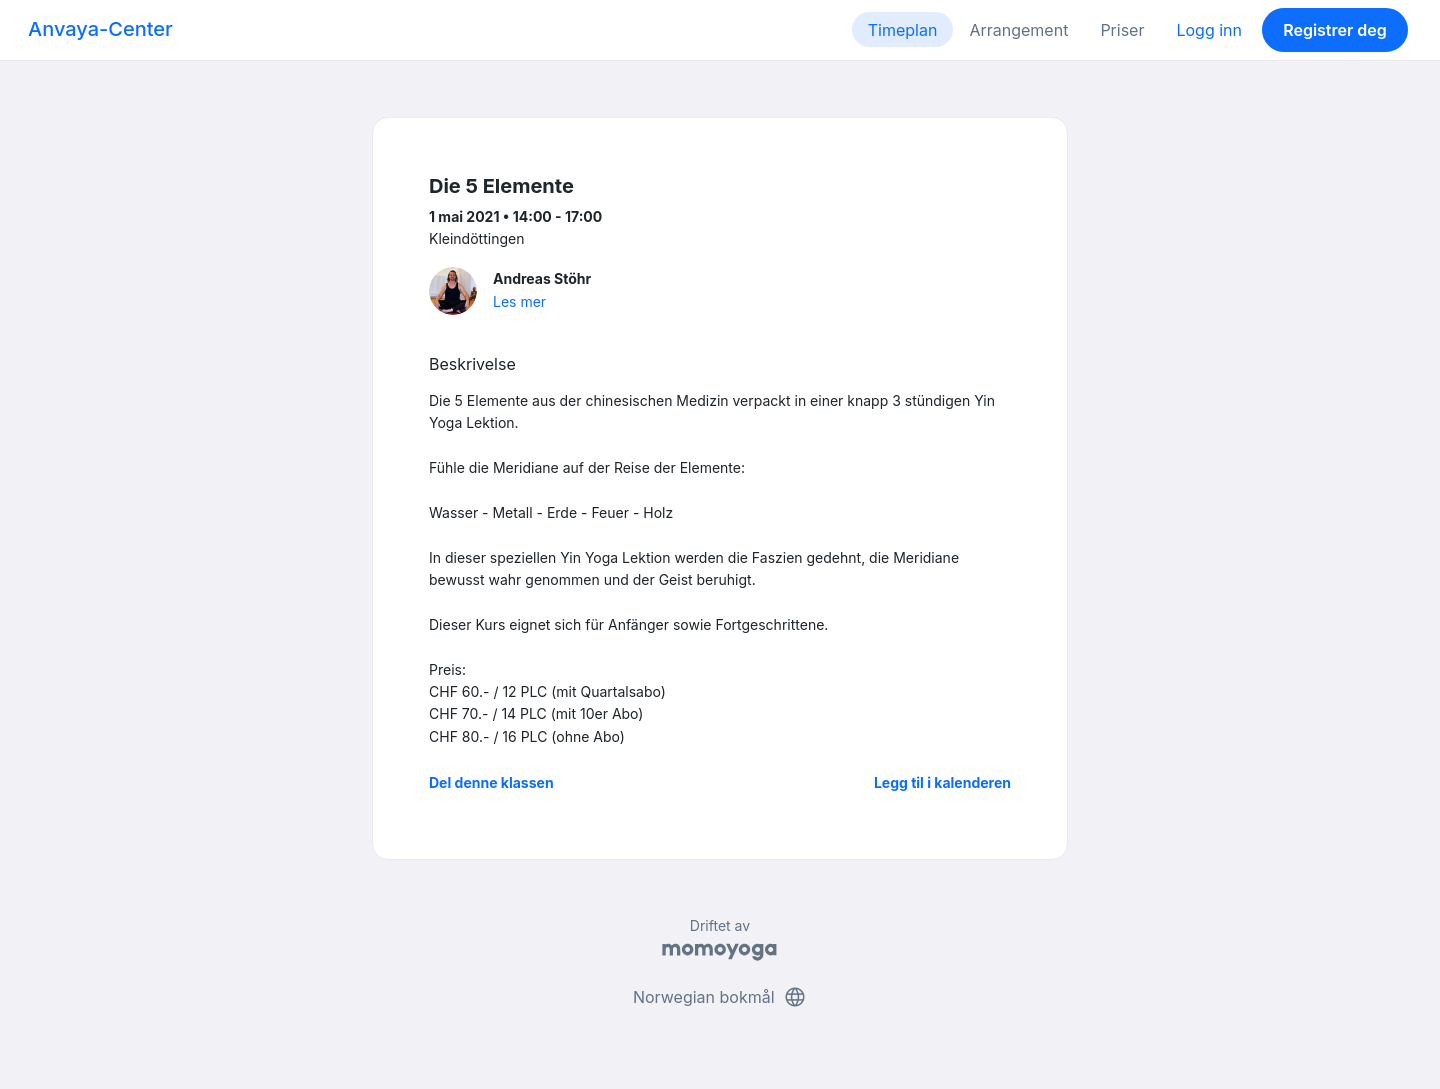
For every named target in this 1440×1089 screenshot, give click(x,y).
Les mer (519, 301)
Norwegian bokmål (720, 997)
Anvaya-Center (100, 29)
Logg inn (1209, 30)
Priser (1122, 30)
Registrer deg (1335, 30)
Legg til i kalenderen (942, 782)
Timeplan (903, 30)
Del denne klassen (491, 782)
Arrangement (1018, 30)
